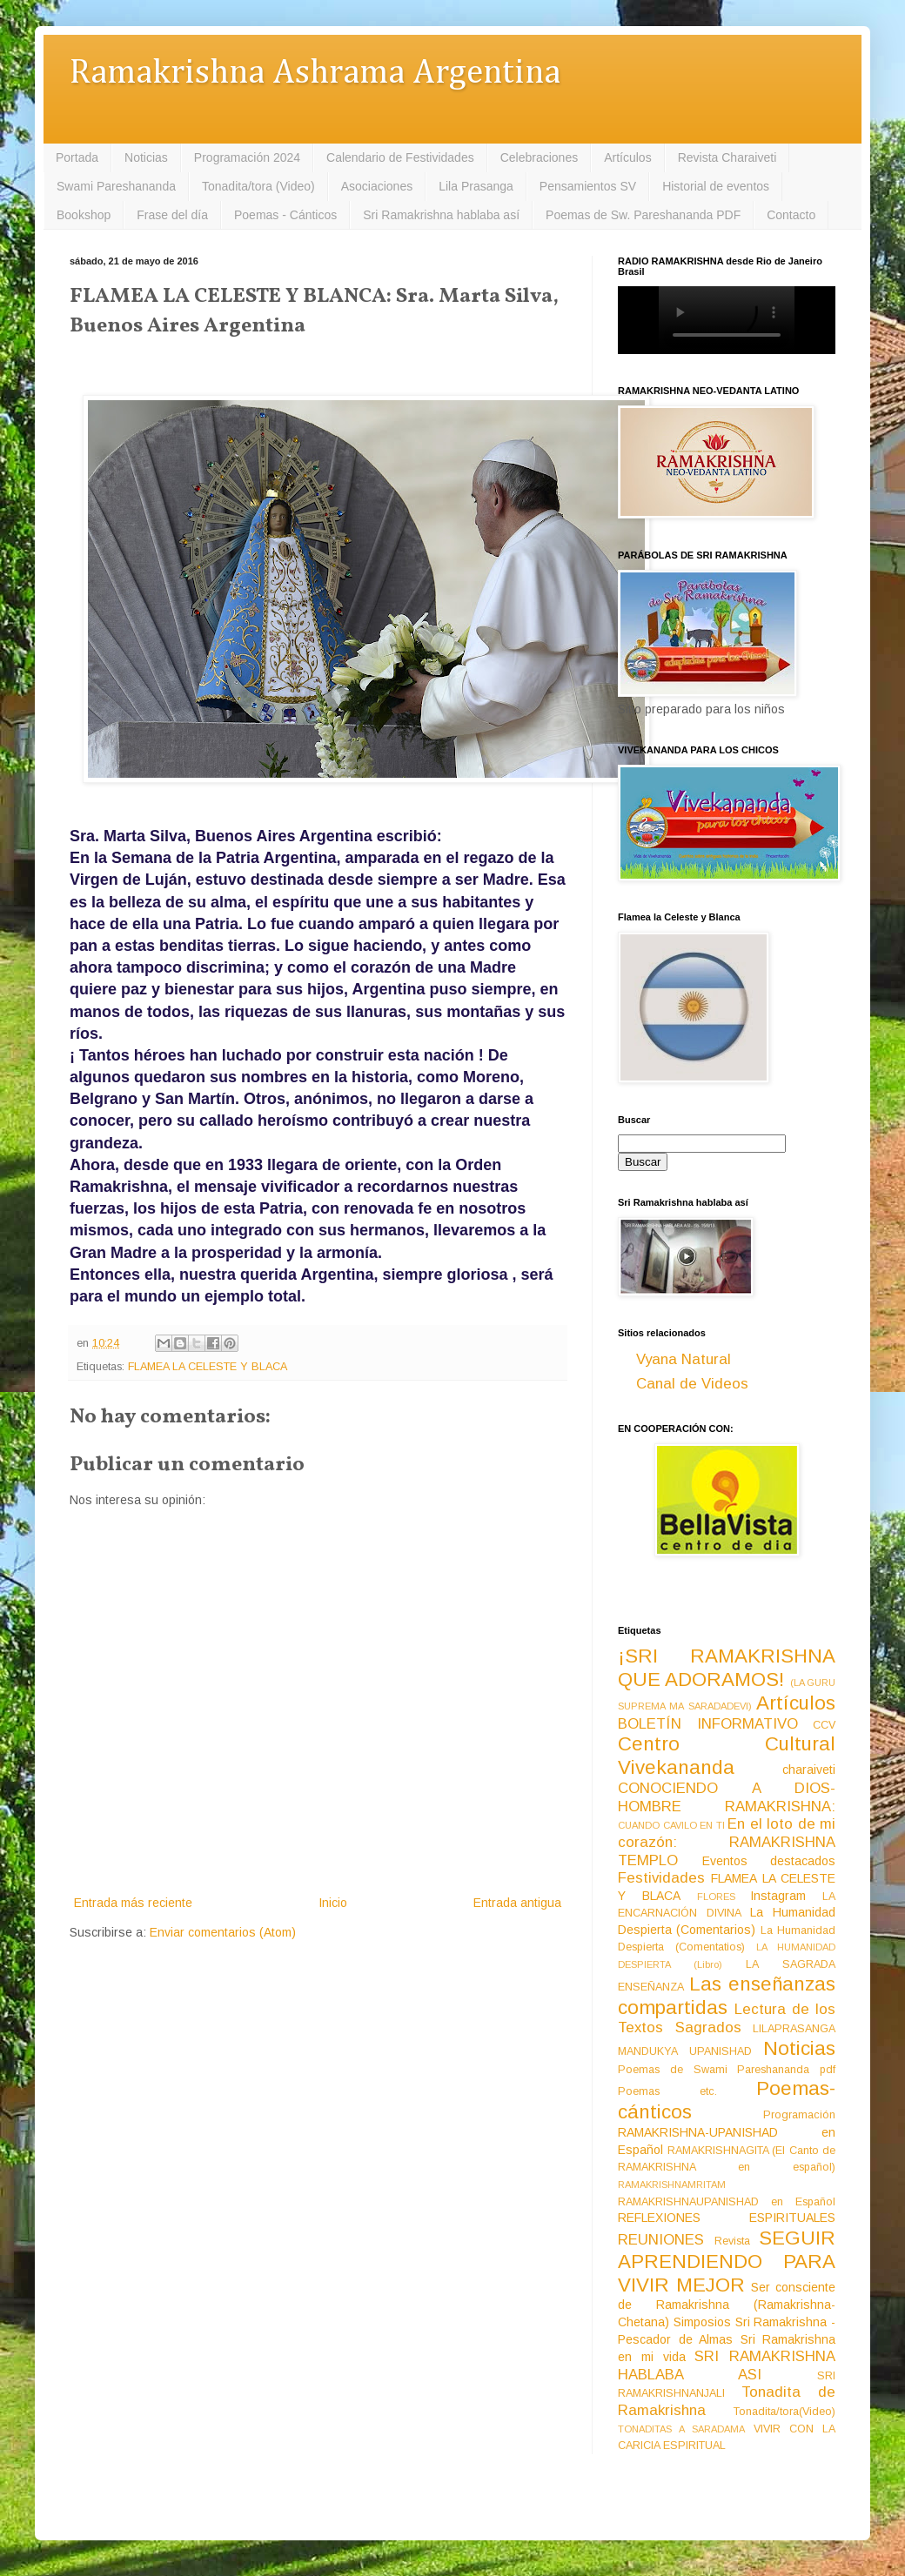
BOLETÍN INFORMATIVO (708, 1724)
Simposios (702, 2322)
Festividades (661, 1878)
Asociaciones (377, 186)
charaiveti (808, 1769)
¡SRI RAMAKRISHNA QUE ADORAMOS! (726, 1667)
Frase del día (172, 215)
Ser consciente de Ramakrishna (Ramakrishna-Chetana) (726, 2304)
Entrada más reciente (133, 1903)
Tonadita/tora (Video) (258, 186)
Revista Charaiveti (727, 157)
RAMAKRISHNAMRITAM (672, 2184)
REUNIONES (661, 2239)
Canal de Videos (692, 1383)
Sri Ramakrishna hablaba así (441, 215)
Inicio (332, 1903)
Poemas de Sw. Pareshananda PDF (643, 215)
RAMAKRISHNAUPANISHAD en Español (726, 2202)
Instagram (778, 1896)
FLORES (716, 1896)
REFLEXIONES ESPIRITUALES (726, 2218)
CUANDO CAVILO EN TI (671, 1825)
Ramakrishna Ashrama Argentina (315, 73)
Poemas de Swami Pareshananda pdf (726, 2070)
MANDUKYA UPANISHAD (685, 2051)
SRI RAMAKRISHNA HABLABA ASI (726, 2365)
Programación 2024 (247, 157)
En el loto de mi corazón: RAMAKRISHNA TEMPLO (726, 1842)
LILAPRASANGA (794, 2029)
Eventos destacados (769, 1861)
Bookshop (84, 215)
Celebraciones (539, 157)
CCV (824, 1725)
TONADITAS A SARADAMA (681, 2429)
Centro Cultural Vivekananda (726, 1755)
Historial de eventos (715, 186)
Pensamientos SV (588, 186)
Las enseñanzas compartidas (726, 1995)
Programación (799, 2115)
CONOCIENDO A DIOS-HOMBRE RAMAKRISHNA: (726, 1797)
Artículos (627, 157)
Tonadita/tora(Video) (784, 2411)
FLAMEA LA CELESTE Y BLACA (207, 1367)
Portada (77, 157)
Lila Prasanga (476, 186)
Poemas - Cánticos (285, 215)
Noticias (146, 157)
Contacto (791, 215)
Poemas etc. (667, 2091)
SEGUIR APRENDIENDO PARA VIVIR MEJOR (726, 2261)
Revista (732, 2241)
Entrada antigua (517, 1903)
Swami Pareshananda (116, 186)
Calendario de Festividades (400, 157)
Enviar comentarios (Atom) (223, 1932)
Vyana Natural (683, 1359)
